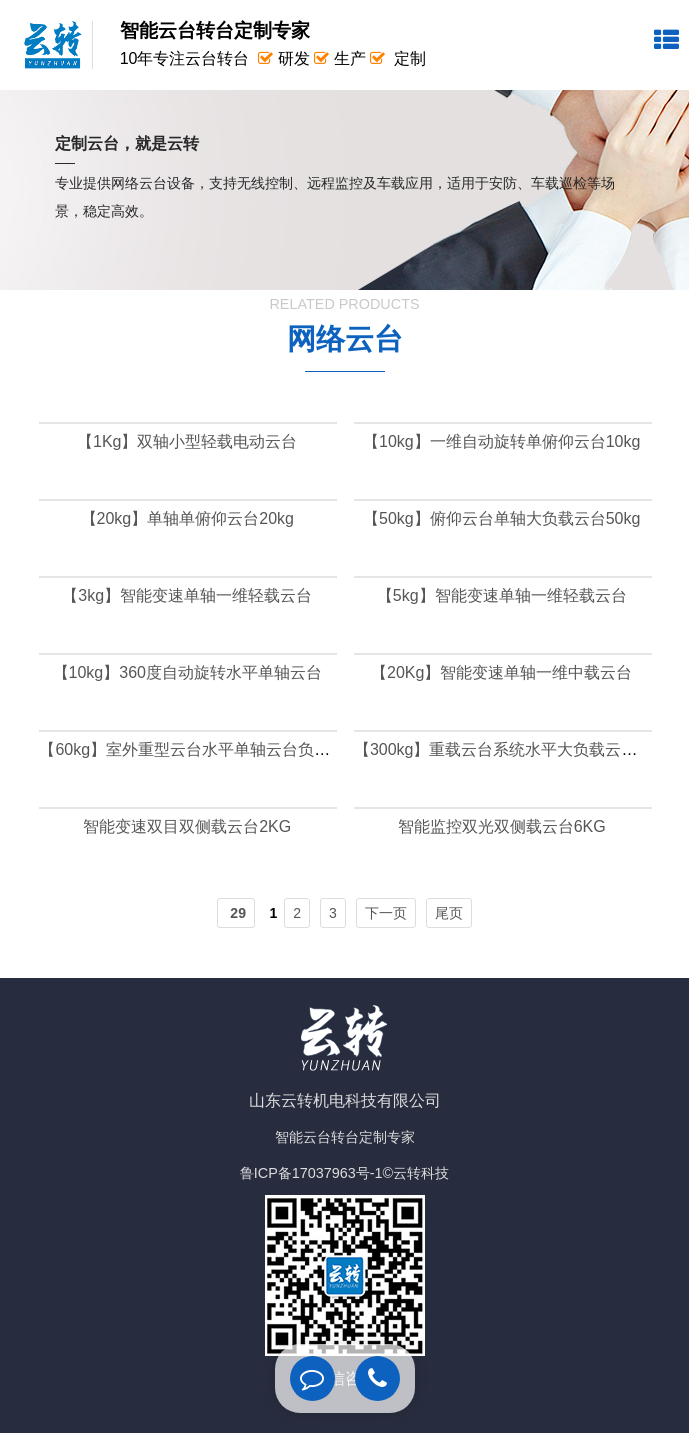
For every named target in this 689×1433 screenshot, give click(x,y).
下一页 (386, 913)
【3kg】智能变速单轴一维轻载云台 (187, 595)
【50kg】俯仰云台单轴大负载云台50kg (501, 518)
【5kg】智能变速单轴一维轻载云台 (502, 595)
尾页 (449, 913)
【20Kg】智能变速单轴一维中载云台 (501, 672)
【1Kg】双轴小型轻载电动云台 (187, 441)
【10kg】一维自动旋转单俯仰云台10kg (501, 441)
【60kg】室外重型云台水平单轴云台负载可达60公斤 (225, 749)
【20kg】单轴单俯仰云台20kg (187, 518)
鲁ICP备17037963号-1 (311, 1173)
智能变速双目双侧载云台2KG (187, 826)
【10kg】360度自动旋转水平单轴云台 (187, 672)
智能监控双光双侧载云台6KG (502, 826)
